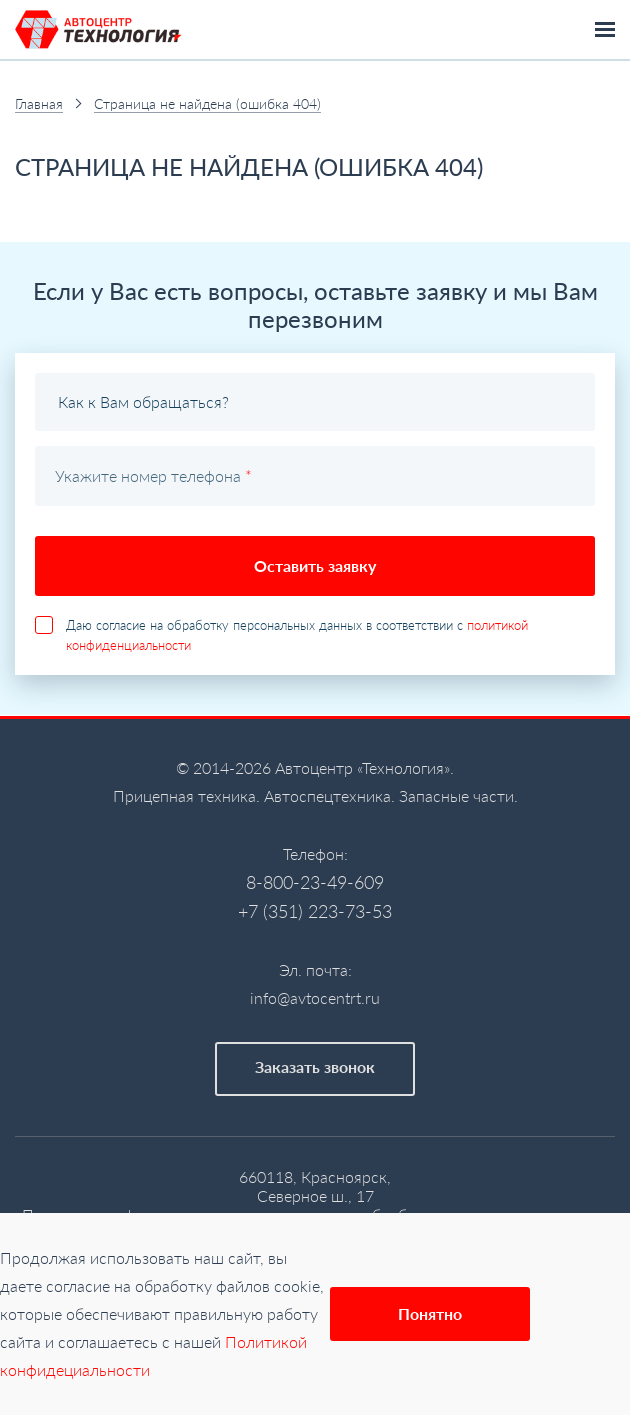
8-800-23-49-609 (315, 882)
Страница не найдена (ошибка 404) (207, 103)
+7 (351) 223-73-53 (315, 911)
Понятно (430, 1313)
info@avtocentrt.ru (315, 997)
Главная (39, 103)
